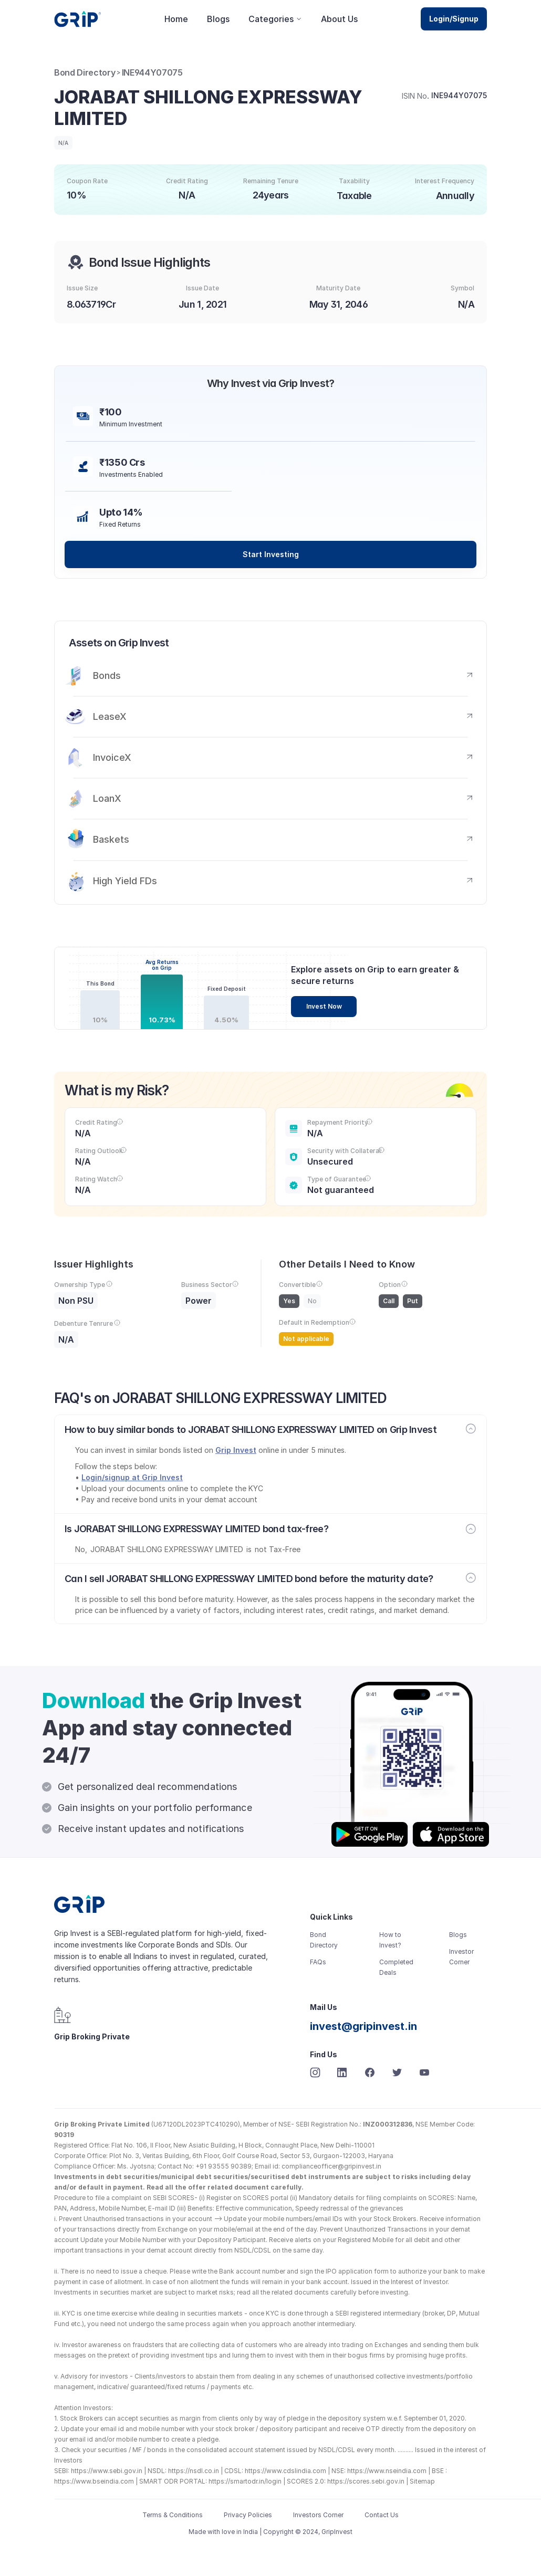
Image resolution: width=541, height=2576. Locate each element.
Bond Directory (85, 72)
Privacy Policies (248, 2515)
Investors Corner (318, 2515)
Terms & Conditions (172, 2515)
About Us (339, 19)
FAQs (318, 1962)
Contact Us (382, 2515)
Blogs (218, 19)
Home (176, 19)
